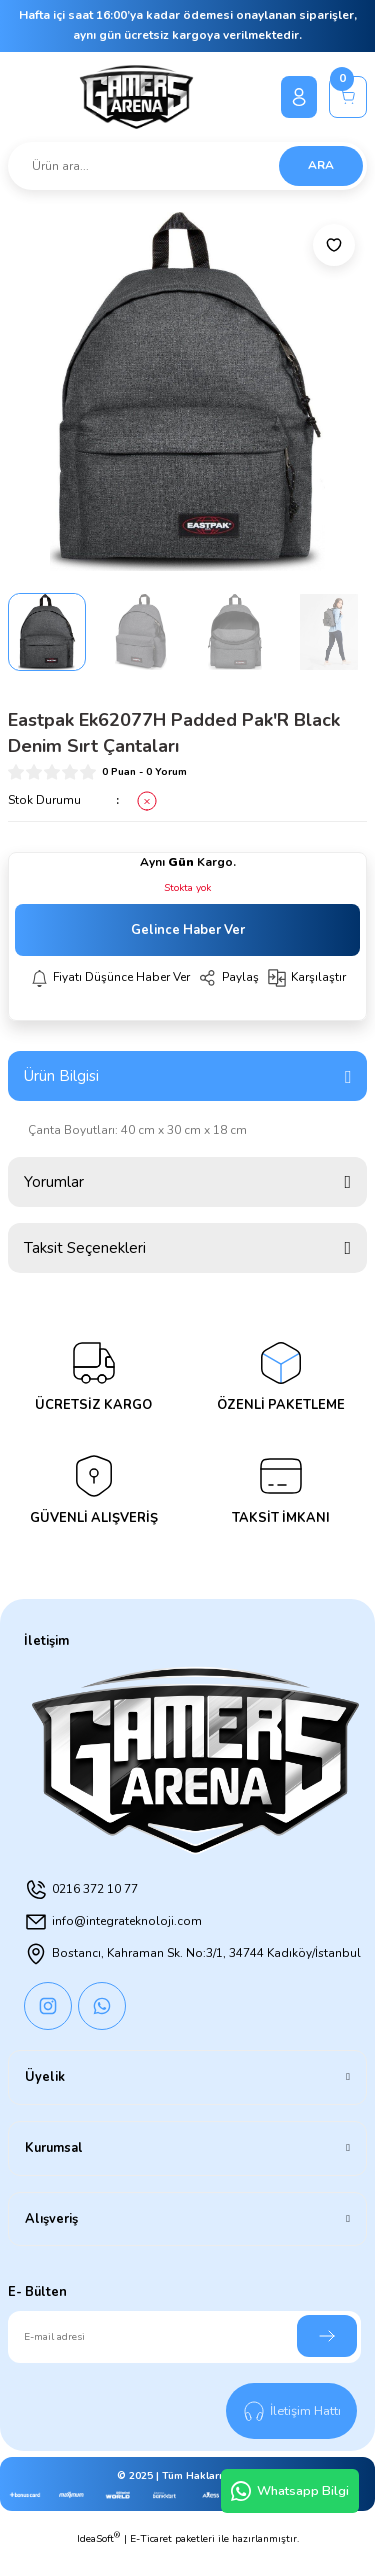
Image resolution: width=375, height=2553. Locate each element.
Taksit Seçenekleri (85, 1248)
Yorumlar (54, 1182)
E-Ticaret (151, 2539)
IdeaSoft (98, 2539)
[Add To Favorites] (334, 245)
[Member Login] (299, 97)
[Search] (187, 166)
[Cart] (348, 97)
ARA (321, 165)
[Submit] (327, 2336)
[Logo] (136, 97)
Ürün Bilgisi (61, 1076)
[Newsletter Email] (184, 2337)
